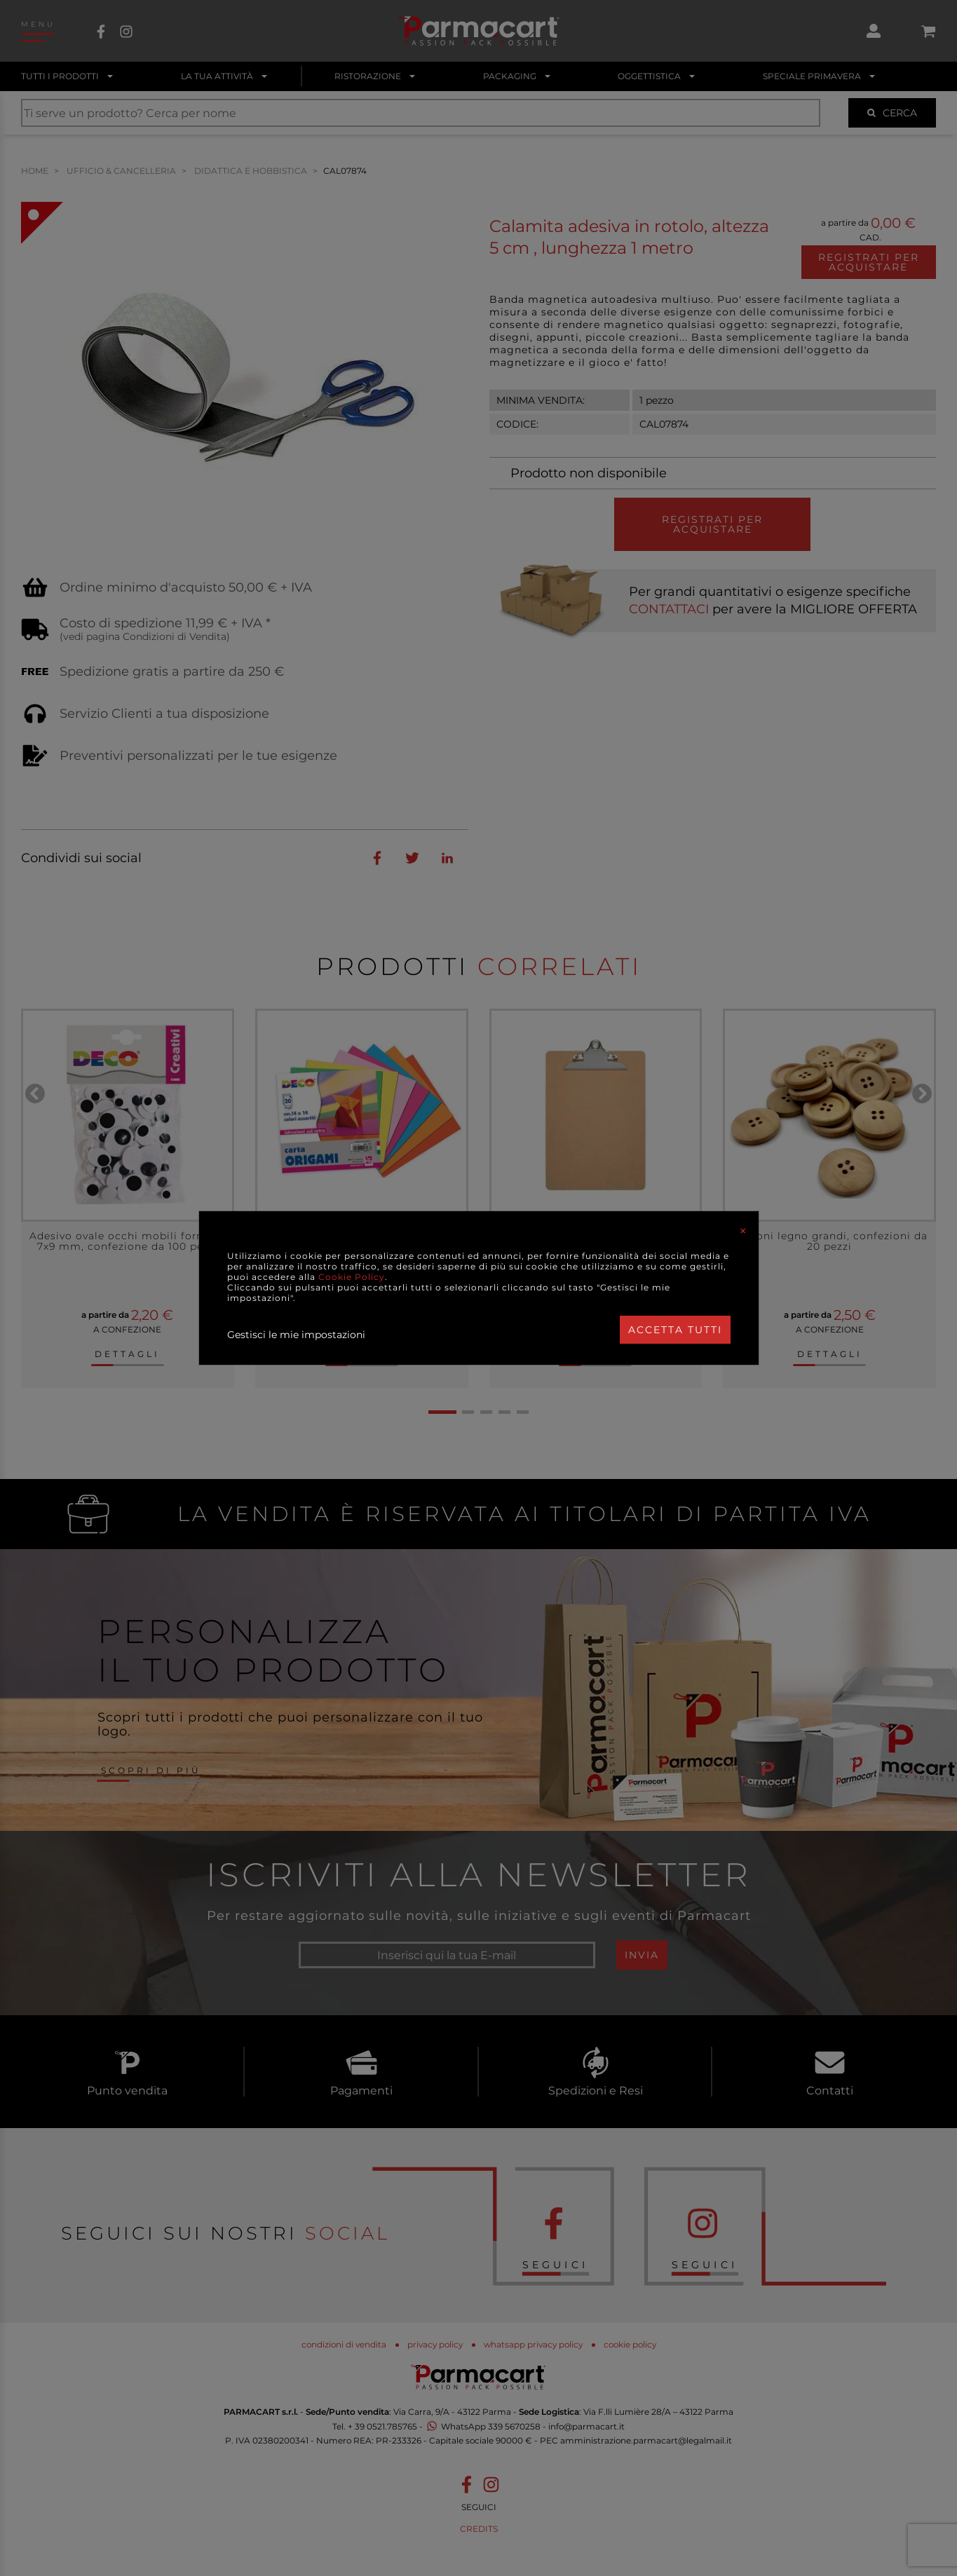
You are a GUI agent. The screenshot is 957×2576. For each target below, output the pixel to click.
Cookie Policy (351, 1277)
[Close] (743, 1230)
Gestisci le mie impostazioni (296, 1335)
